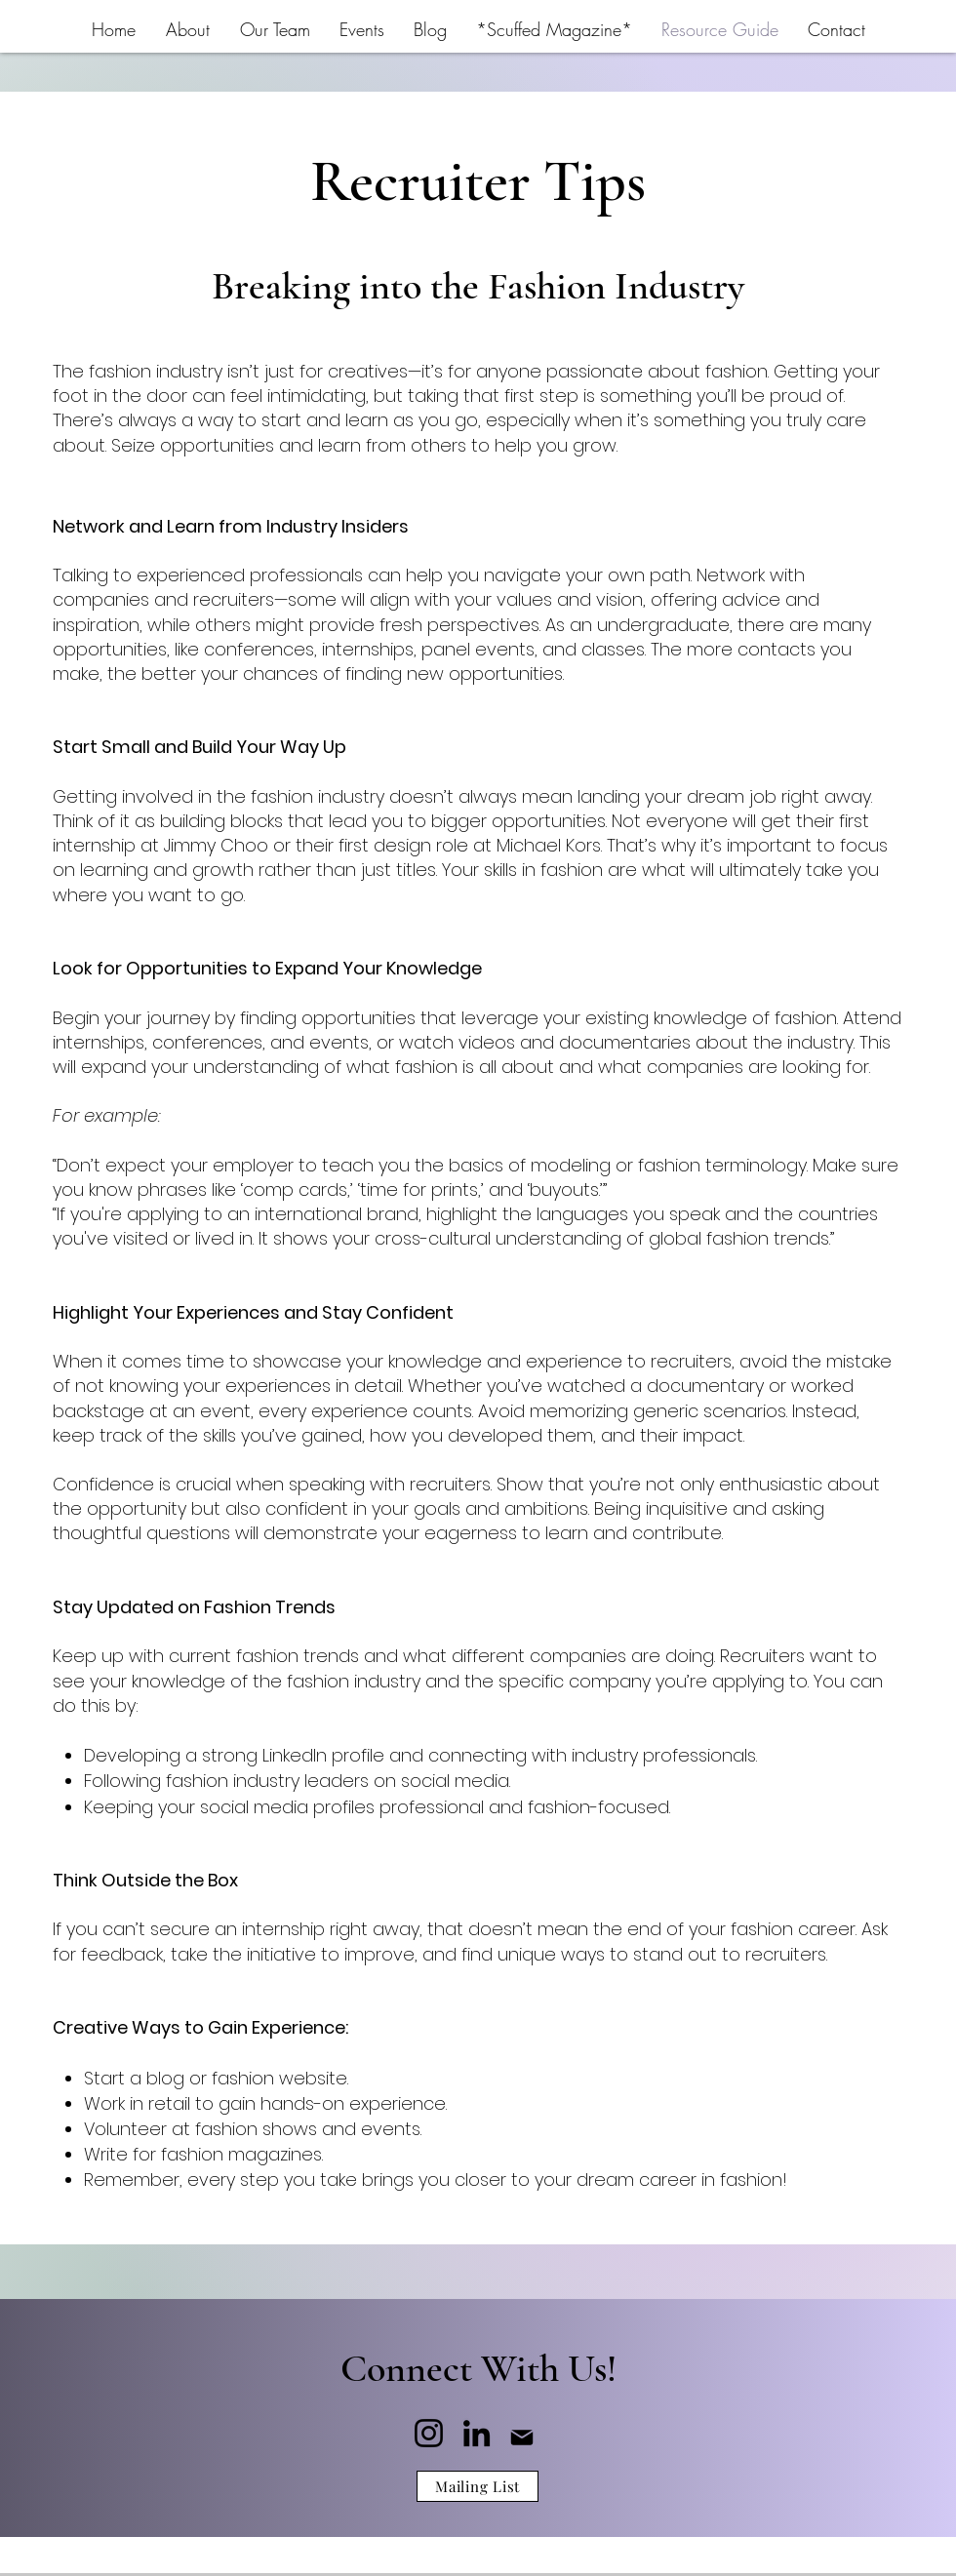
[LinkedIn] (477, 2433)
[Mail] (522, 2438)
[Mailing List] (477, 2486)
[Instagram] (429, 2433)
